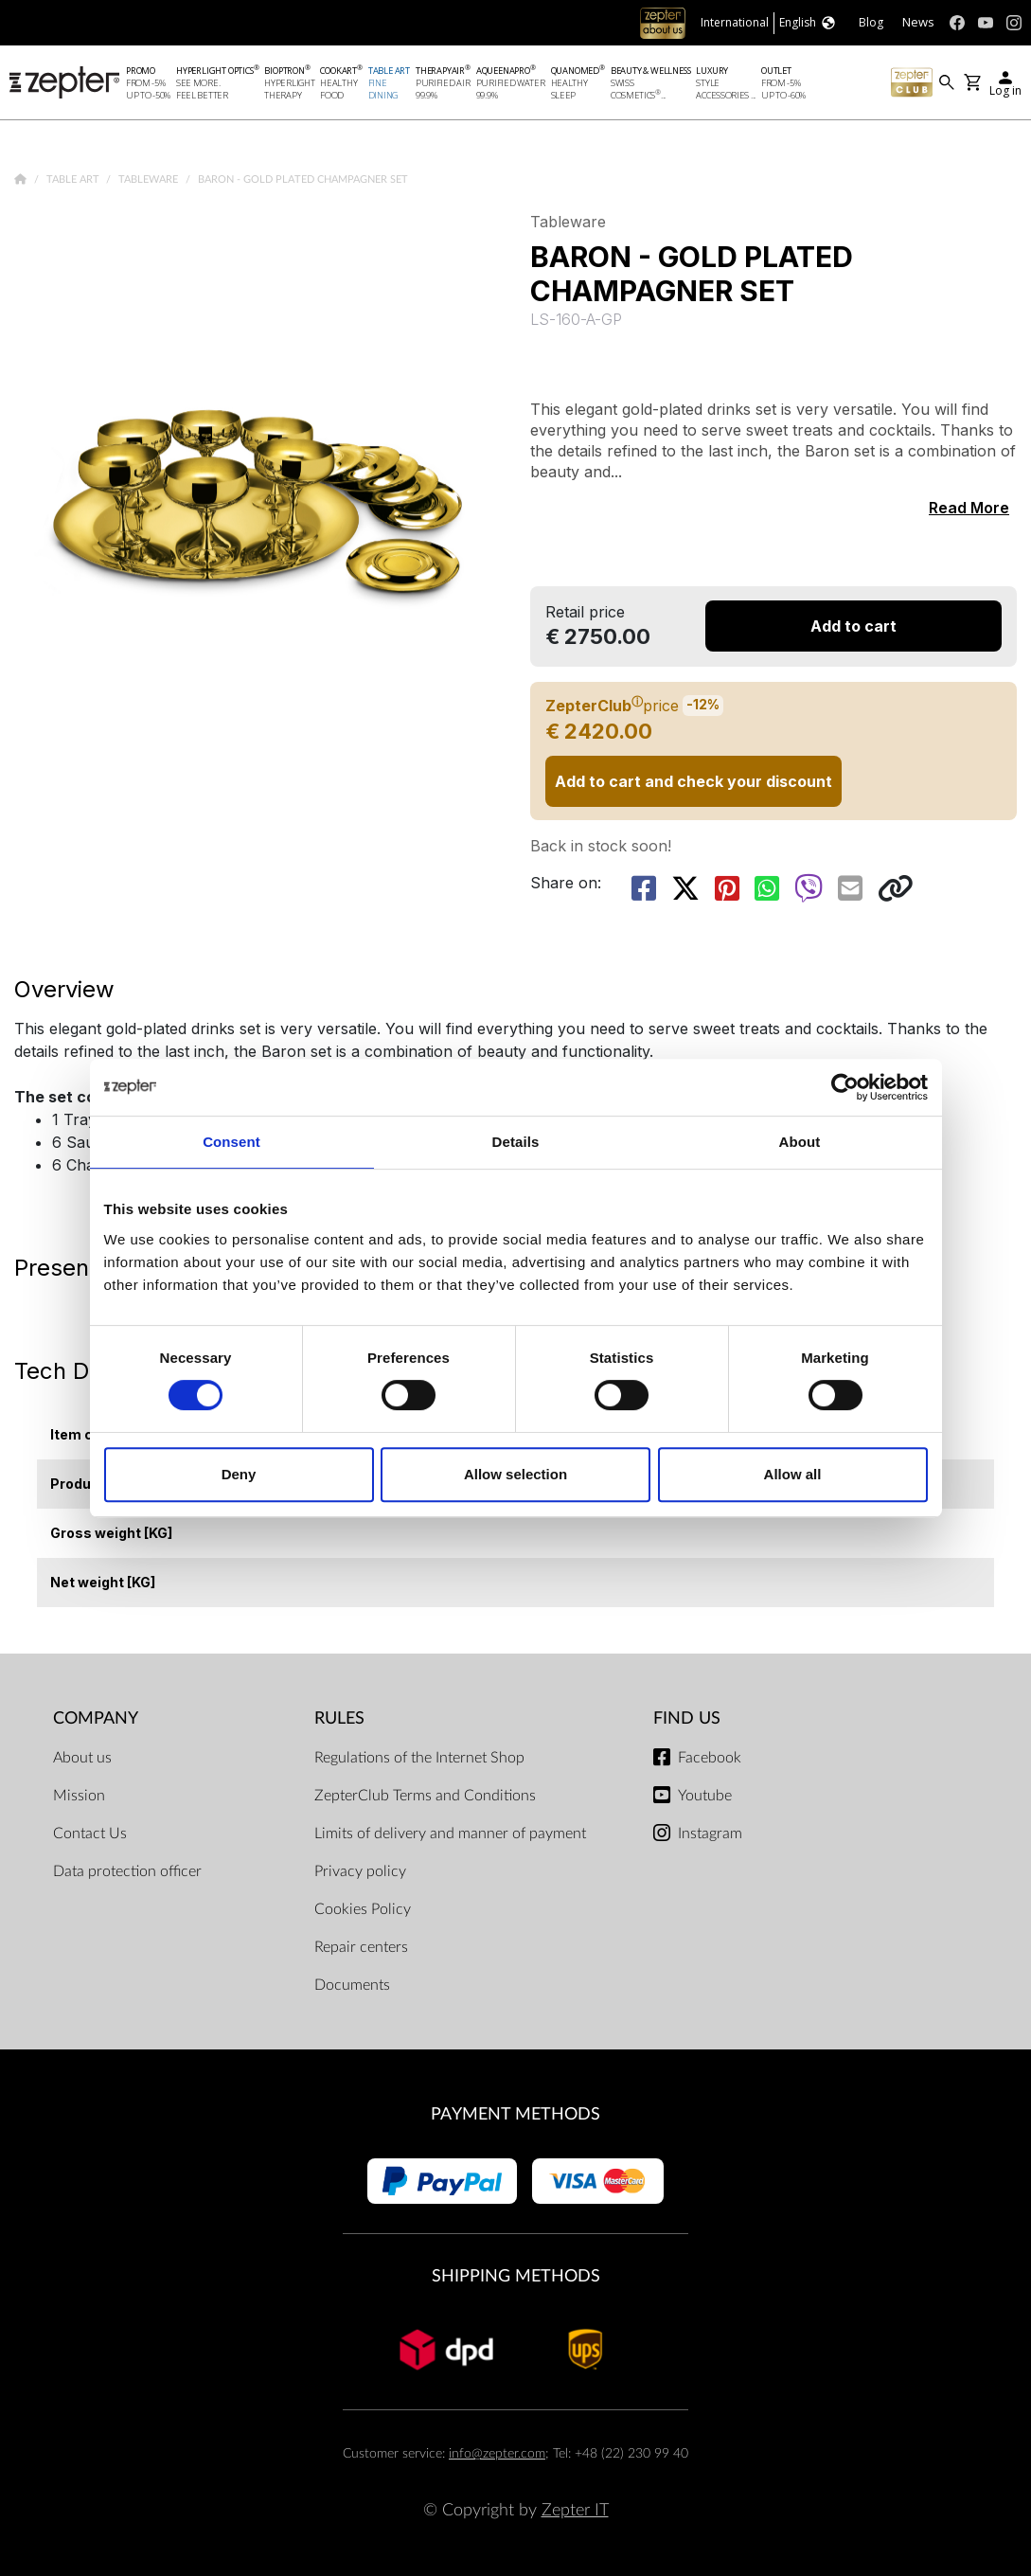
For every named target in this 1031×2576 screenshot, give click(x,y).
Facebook (709, 1757)
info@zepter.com (497, 2453)
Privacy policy (360, 1871)
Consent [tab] (231, 1142)
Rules (339, 1718)
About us (82, 1757)
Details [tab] (516, 1142)
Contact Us (90, 1833)
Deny (239, 1474)
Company (95, 1718)
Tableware (149, 179)
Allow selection (515, 1474)
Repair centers (361, 1947)
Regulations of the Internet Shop (419, 1757)
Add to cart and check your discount (693, 781)
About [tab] (800, 1142)
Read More (969, 507)
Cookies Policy (362, 1909)
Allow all (793, 1474)
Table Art (74, 179)
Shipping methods (516, 2276)
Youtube (705, 1795)
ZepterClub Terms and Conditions (425, 1795)
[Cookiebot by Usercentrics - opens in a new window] (845, 1087)
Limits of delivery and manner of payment (450, 1833)
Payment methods (515, 2114)
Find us (686, 1718)
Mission (79, 1795)
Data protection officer (127, 1871)
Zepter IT (575, 2510)
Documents (352, 1985)
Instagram (710, 1833)
